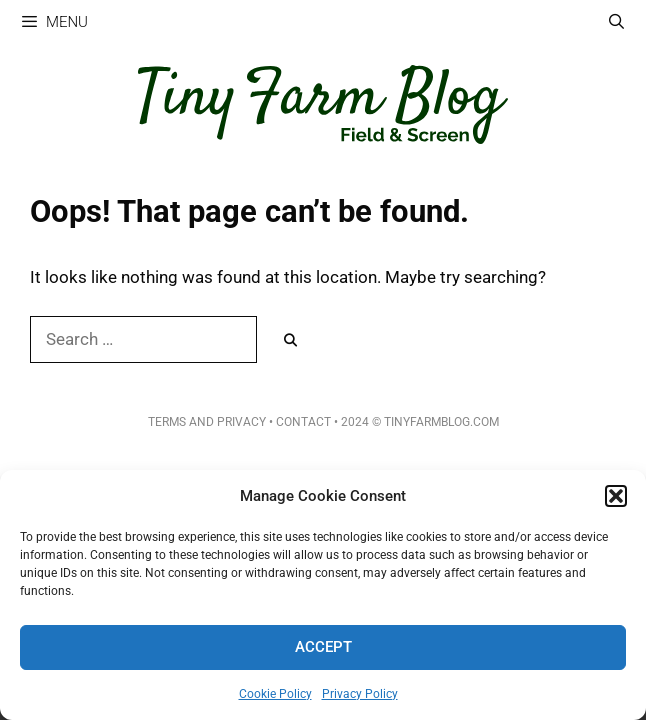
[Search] (290, 341)
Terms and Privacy (207, 422)
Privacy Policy (360, 694)
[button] (616, 496)
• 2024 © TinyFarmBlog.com (415, 422)
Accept (323, 647)
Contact (303, 422)
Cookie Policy (275, 694)
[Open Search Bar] (616, 22)
